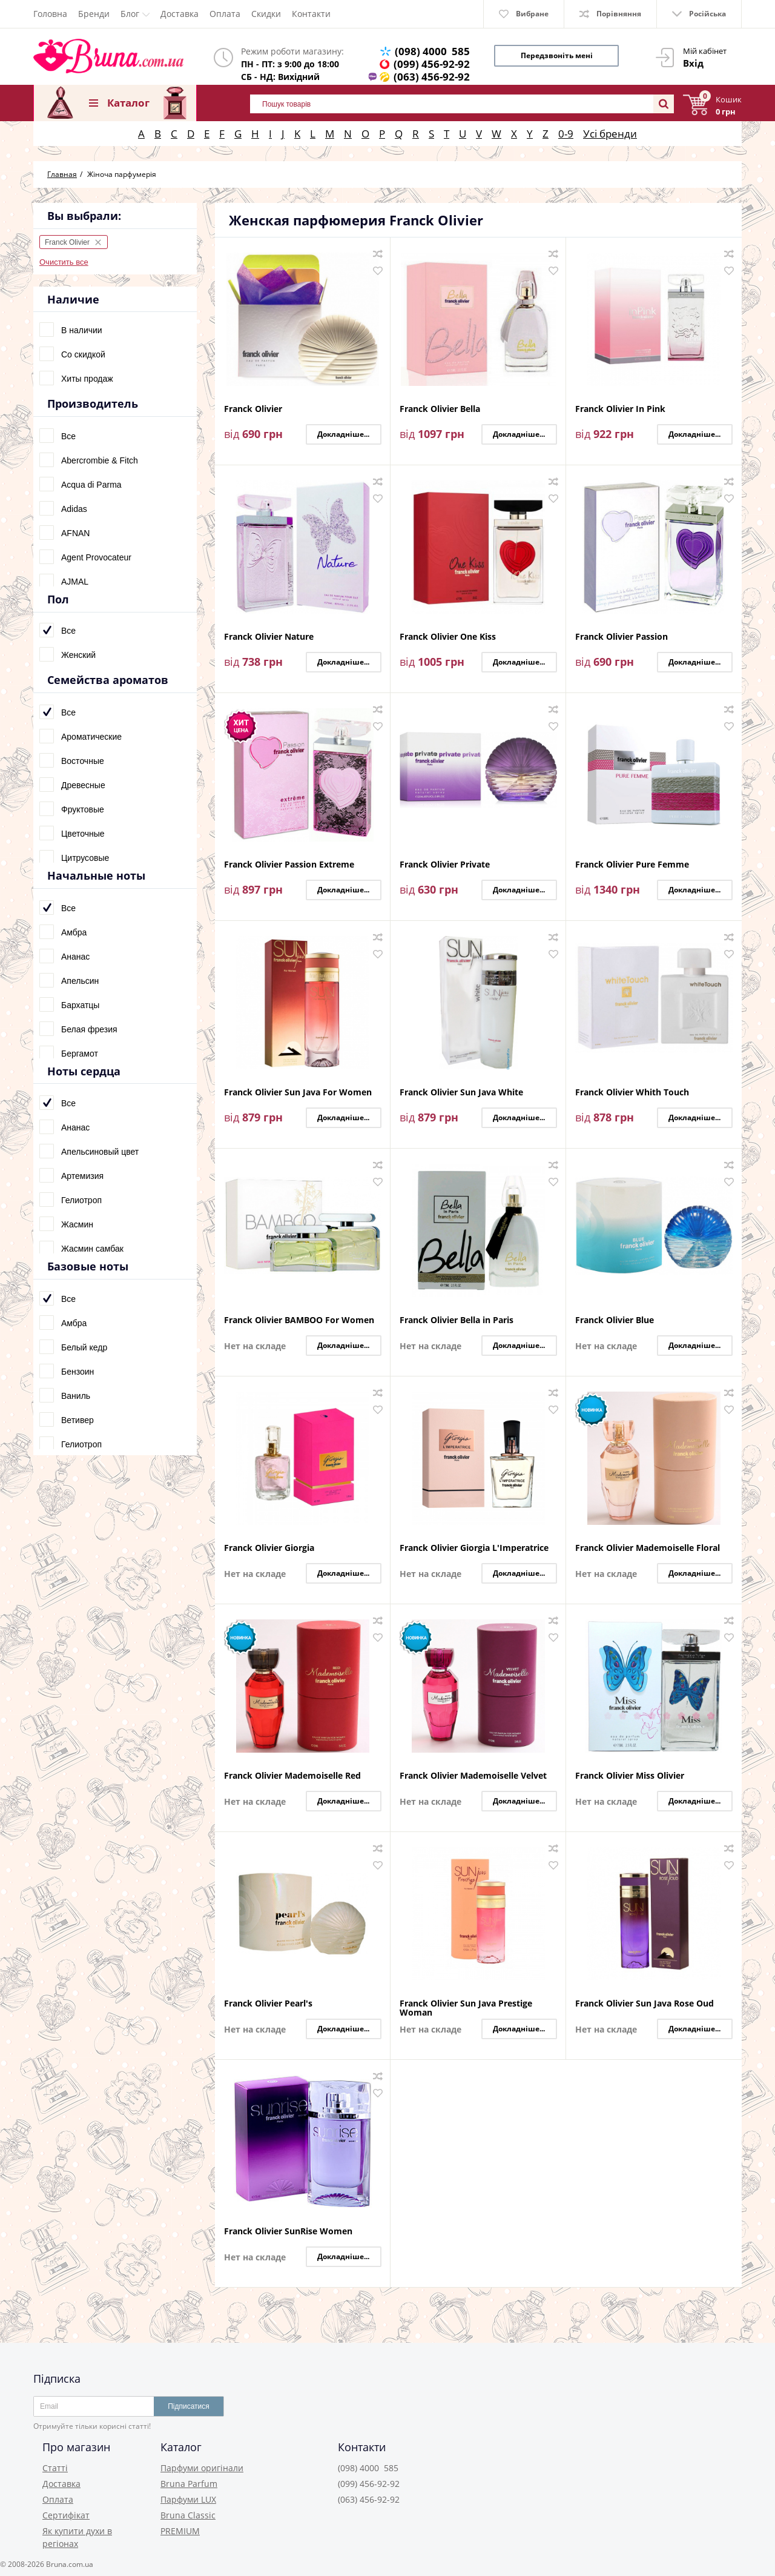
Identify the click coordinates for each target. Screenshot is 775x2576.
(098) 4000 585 (432, 51)
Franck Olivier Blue (614, 1320)
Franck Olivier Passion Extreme (289, 865)
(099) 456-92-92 (432, 64)
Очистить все (63, 262)
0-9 (565, 134)
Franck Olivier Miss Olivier (629, 1776)
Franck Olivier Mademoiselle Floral (647, 1548)
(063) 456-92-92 (432, 76)
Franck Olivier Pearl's (268, 2004)
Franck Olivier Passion (621, 637)
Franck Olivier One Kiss (448, 637)
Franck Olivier (253, 409)
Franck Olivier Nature (269, 637)
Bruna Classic (188, 2515)
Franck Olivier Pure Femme (632, 865)
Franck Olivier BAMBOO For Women (299, 1320)
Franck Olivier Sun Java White (461, 1092)
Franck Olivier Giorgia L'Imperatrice (474, 1548)
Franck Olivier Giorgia (269, 1548)
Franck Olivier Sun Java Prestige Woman (466, 2008)
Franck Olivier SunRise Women (288, 2231)
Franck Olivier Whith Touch (632, 1092)
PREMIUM (180, 2531)
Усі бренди (610, 134)
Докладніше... (343, 434)
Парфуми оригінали (201, 2468)
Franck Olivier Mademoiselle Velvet (473, 1776)
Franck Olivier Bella (440, 409)
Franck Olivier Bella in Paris (456, 1320)
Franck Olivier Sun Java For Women (298, 1092)
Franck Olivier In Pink (620, 409)
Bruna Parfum (188, 2483)
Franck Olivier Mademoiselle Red (292, 1776)
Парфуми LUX (188, 2499)
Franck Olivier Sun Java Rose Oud (644, 2004)
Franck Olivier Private (445, 865)
